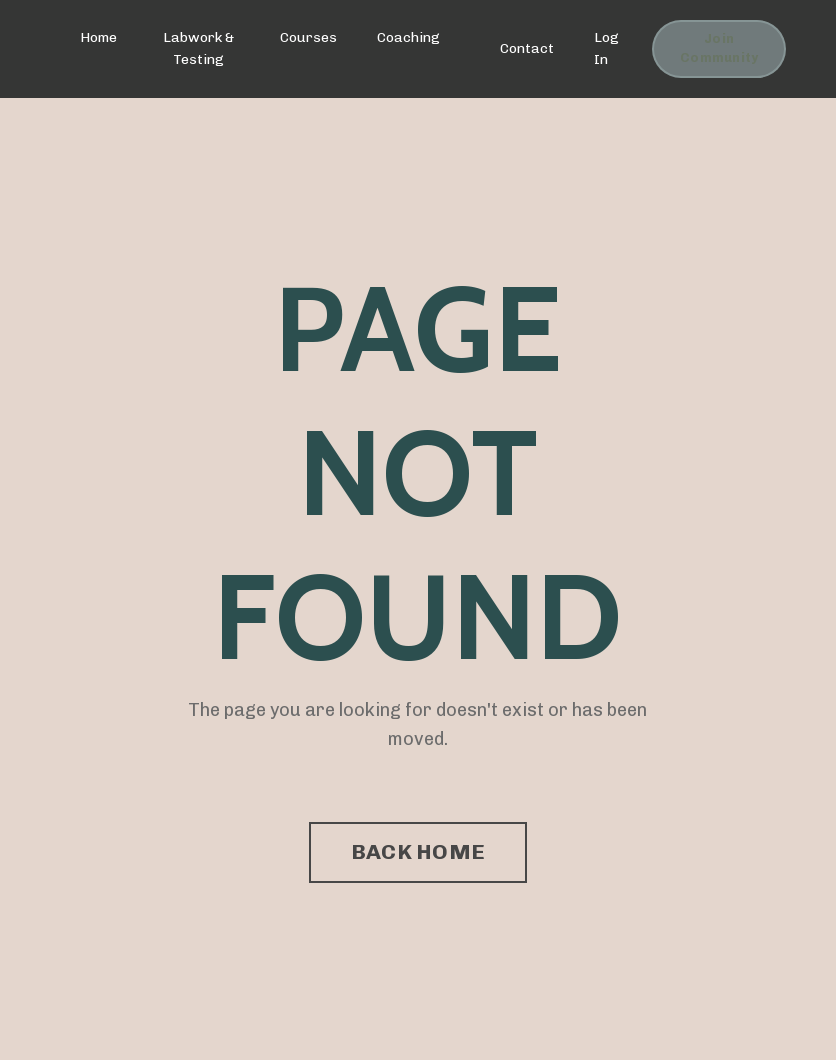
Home (98, 37)
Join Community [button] (719, 48)
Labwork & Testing (198, 48)
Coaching (408, 37)
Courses (308, 37)
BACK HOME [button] (418, 851)
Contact (527, 48)
